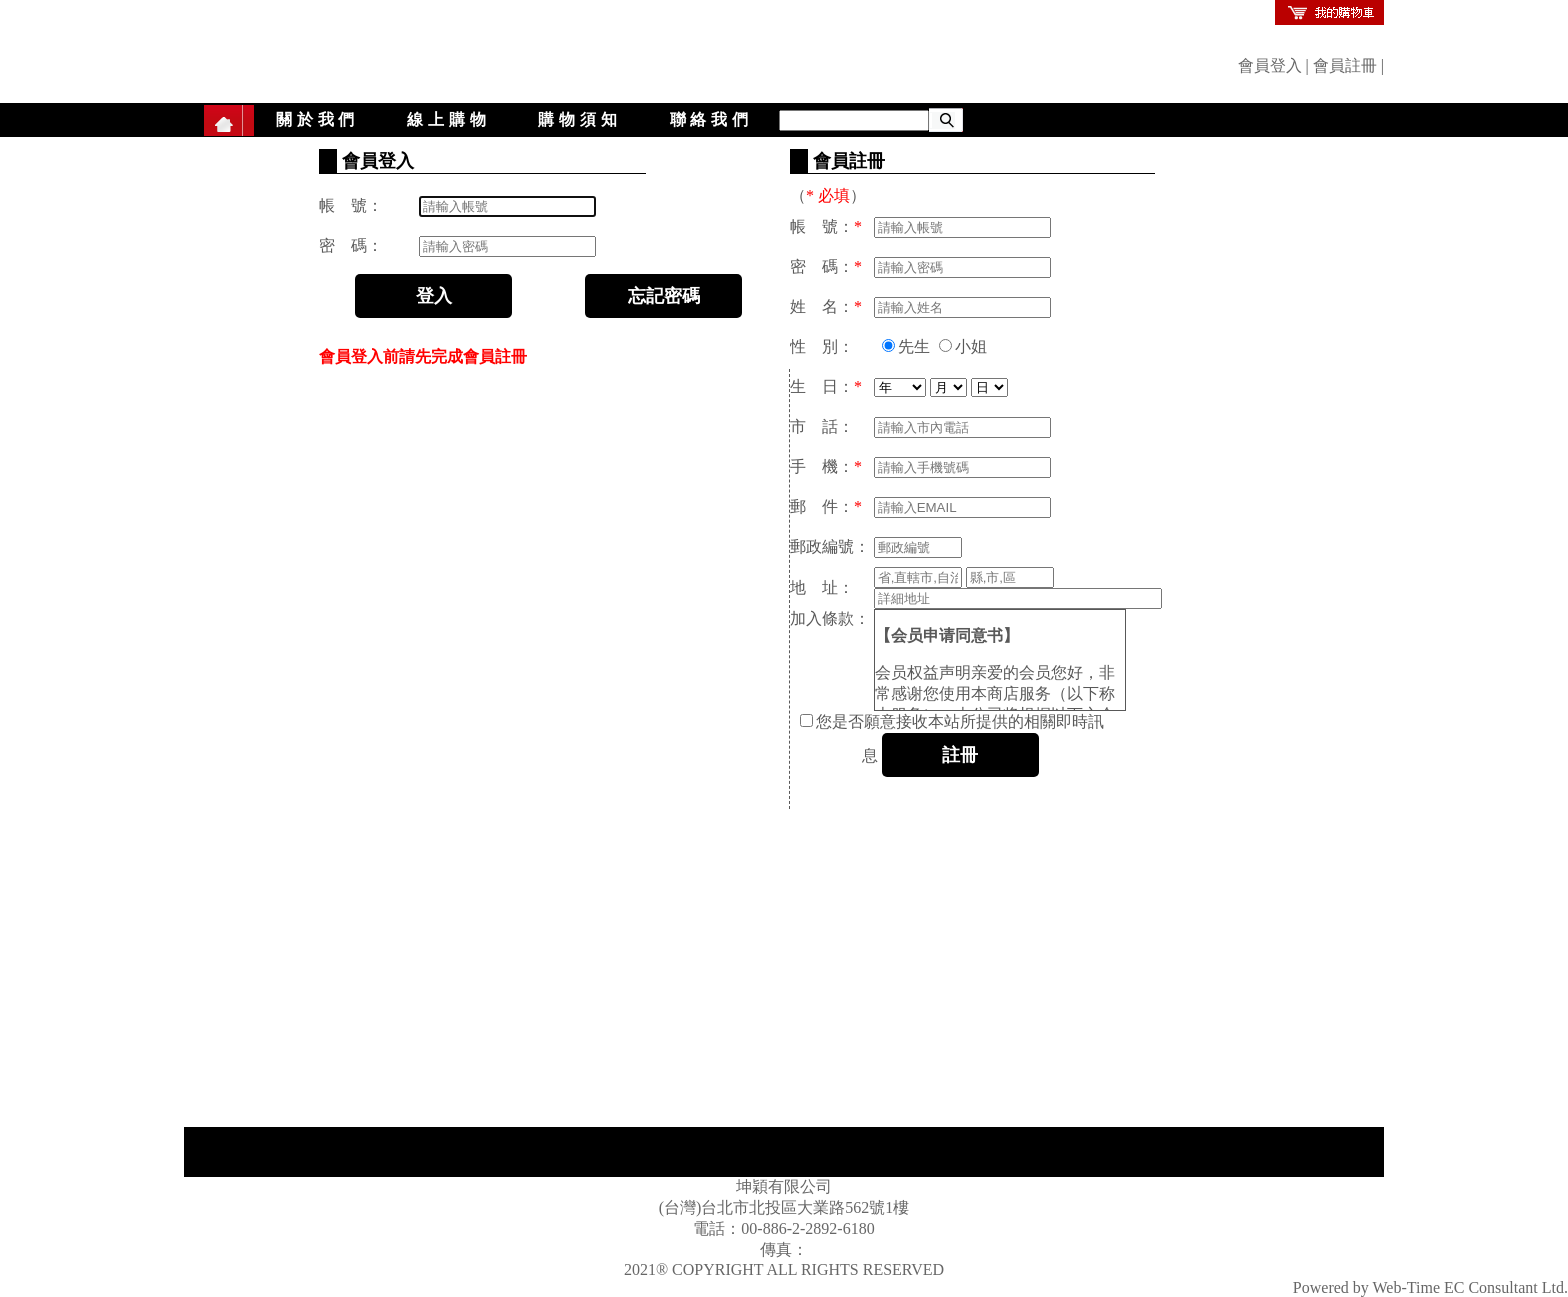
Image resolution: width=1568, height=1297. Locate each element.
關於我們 (317, 119)
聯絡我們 (711, 119)
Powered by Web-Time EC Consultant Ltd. (1430, 1287)
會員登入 (1270, 65)
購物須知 (579, 119)
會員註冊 (1345, 65)
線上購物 (448, 119)
